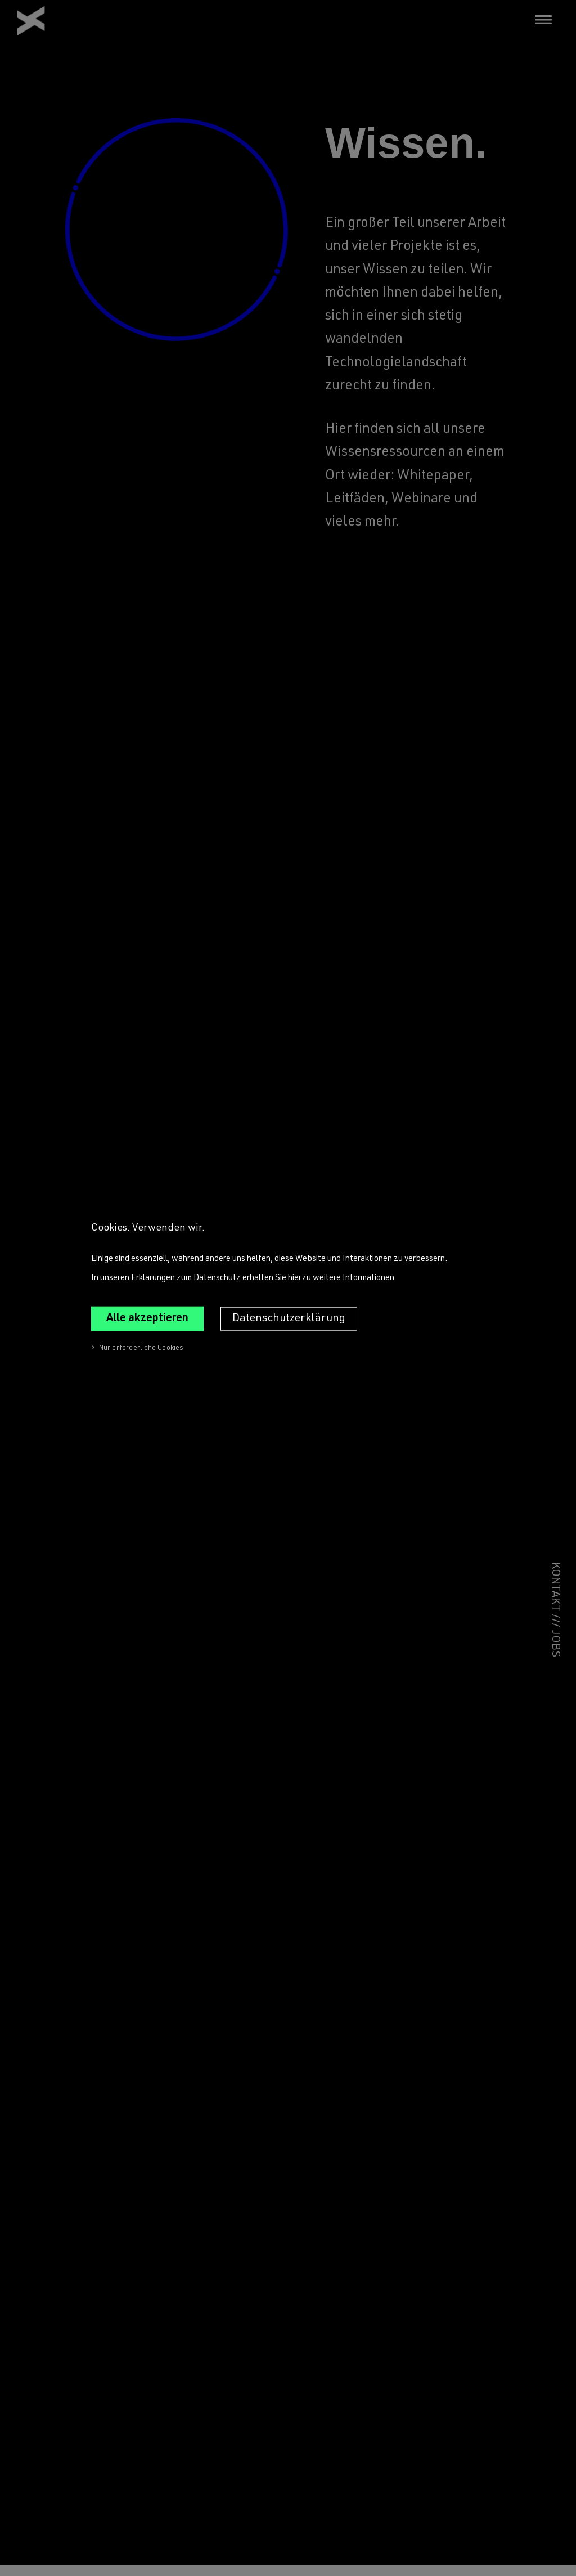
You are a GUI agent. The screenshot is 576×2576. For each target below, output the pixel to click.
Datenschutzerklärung (288, 1318)
